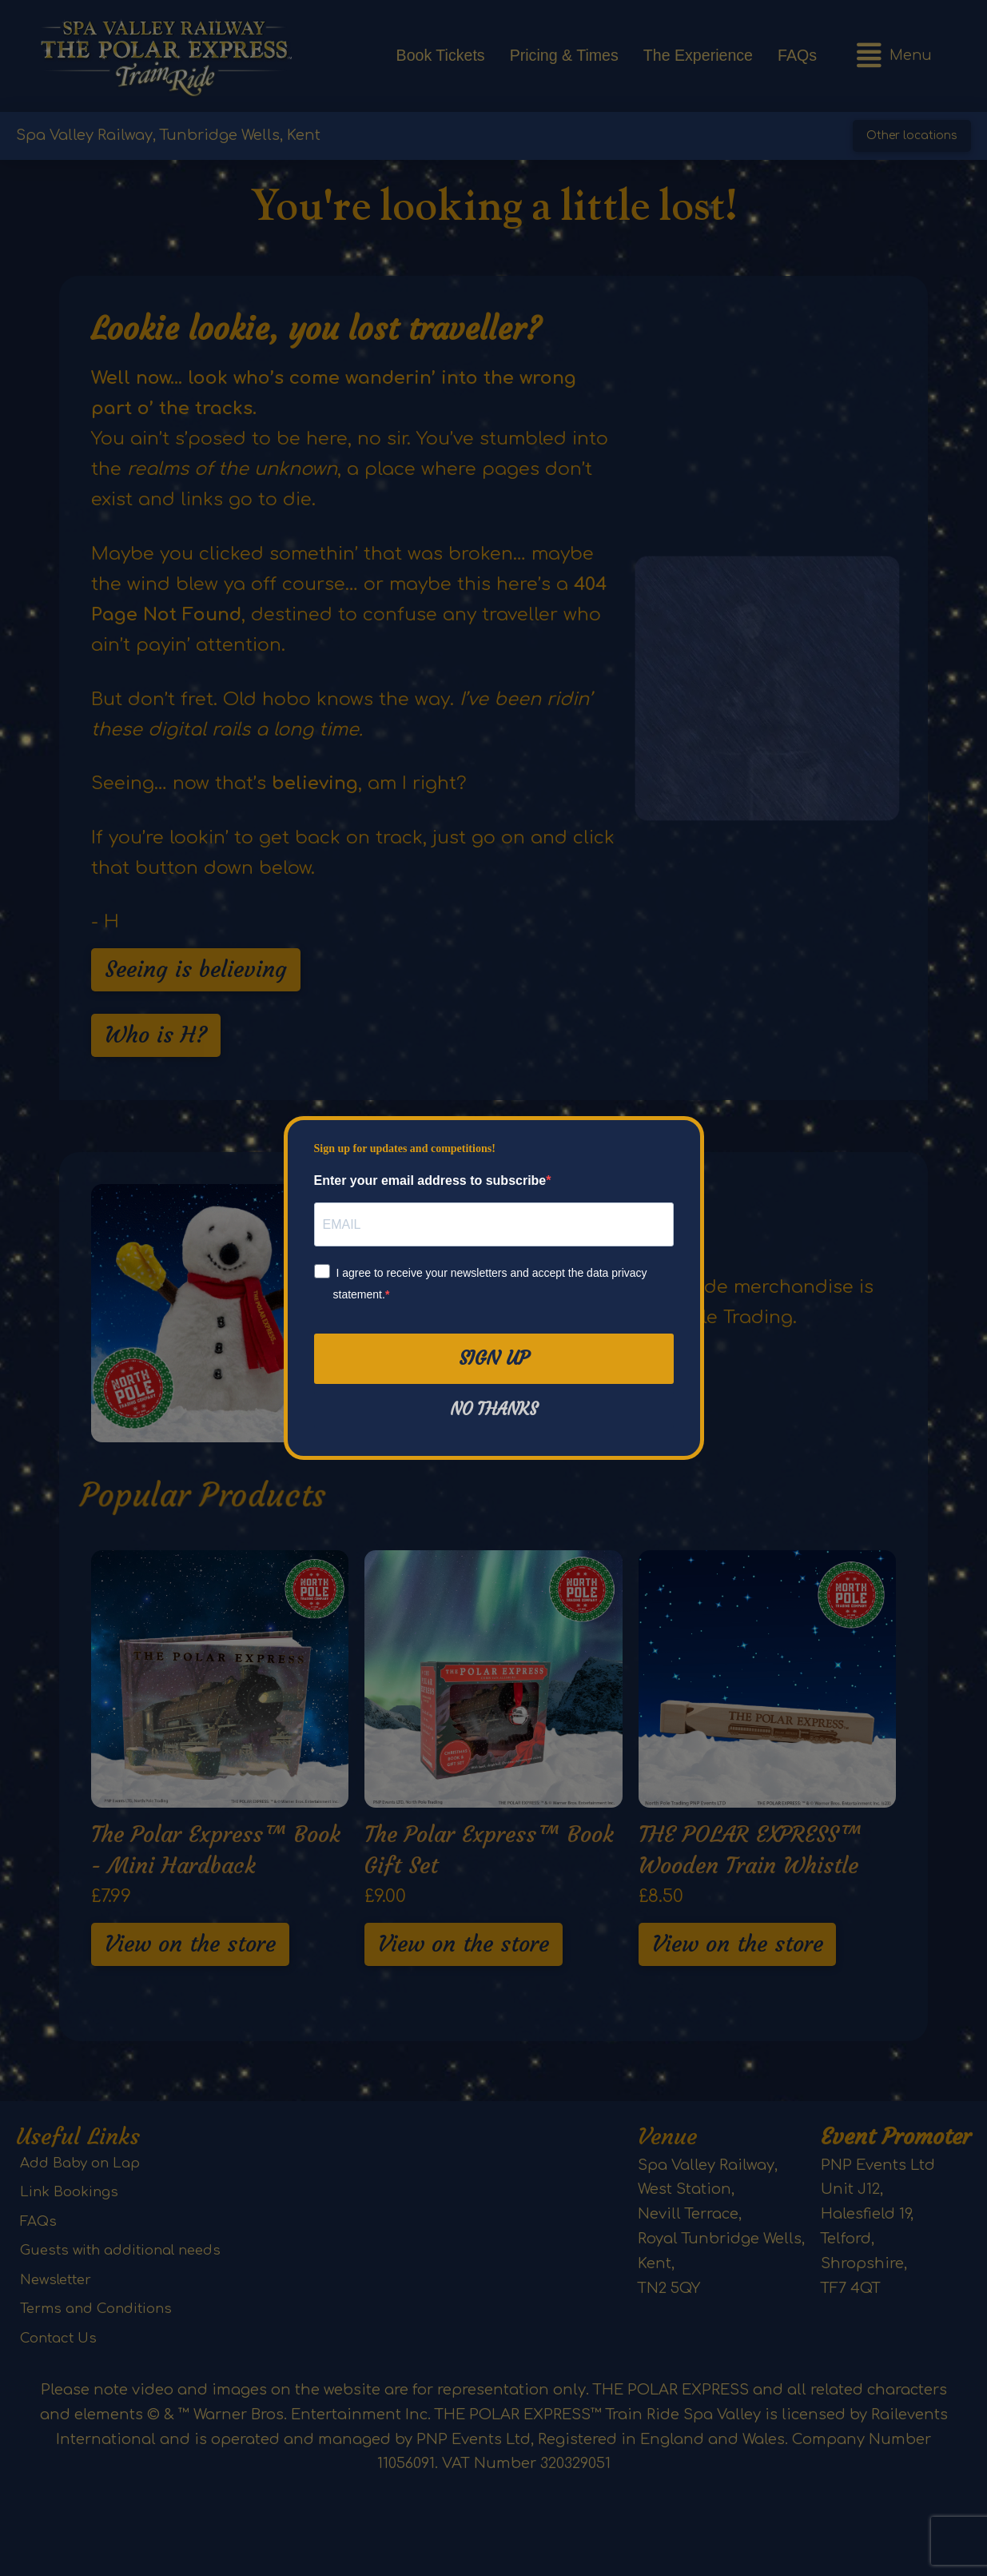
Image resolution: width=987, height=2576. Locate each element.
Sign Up (494, 1358)
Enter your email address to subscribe (430, 1180)
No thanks (494, 1409)
